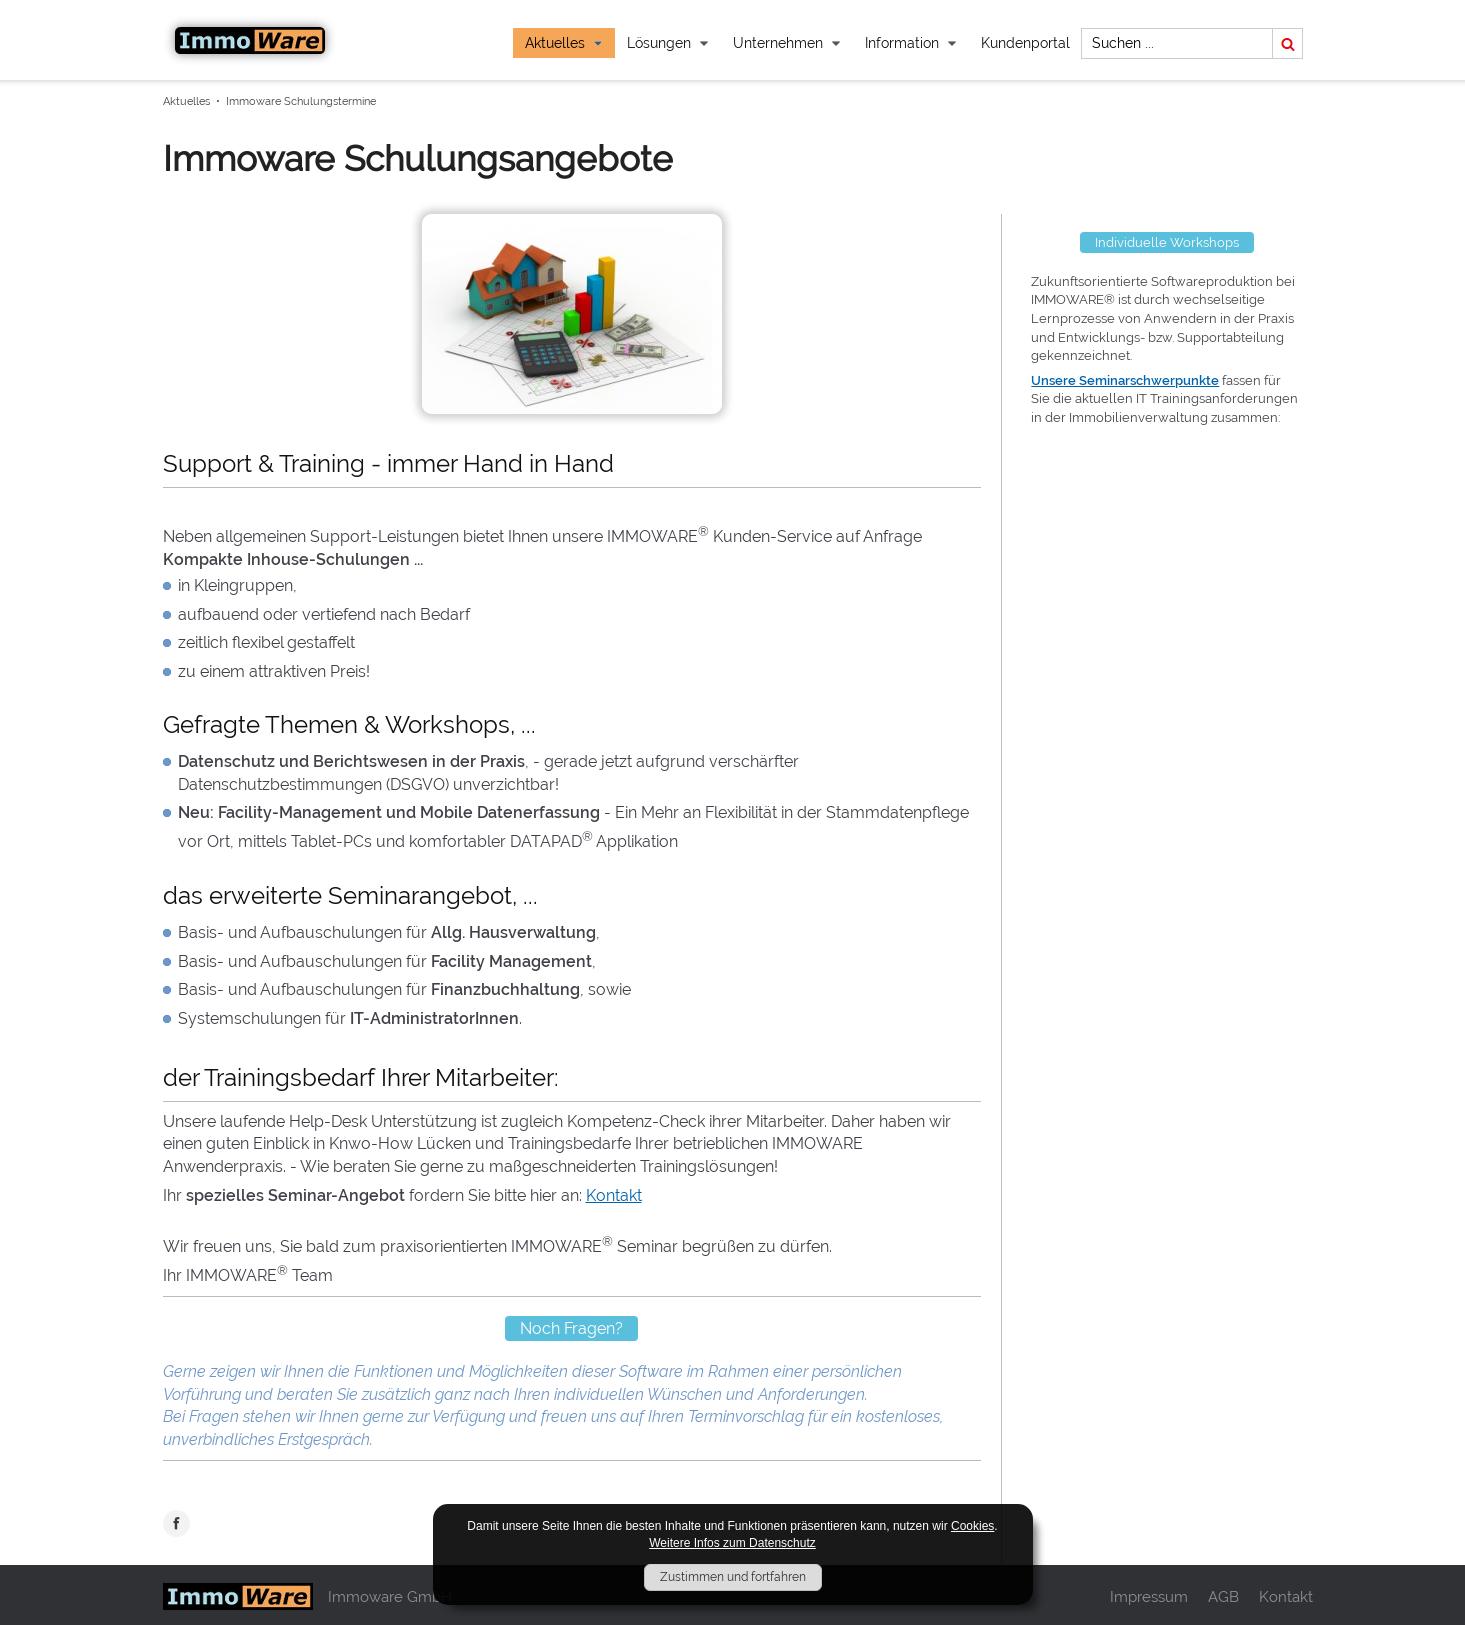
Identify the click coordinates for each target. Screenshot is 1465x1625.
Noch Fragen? (571, 1328)
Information (911, 43)
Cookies (972, 1526)
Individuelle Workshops (1167, 242)
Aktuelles (564, 43)
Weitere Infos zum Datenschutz (732, 1543)
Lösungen (668, 43)
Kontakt (614, 1195)
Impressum (1149, 1596)
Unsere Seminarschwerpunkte (1125, 380)
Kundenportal (1025, 43)
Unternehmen (787, 43)
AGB (1223, 1596)
